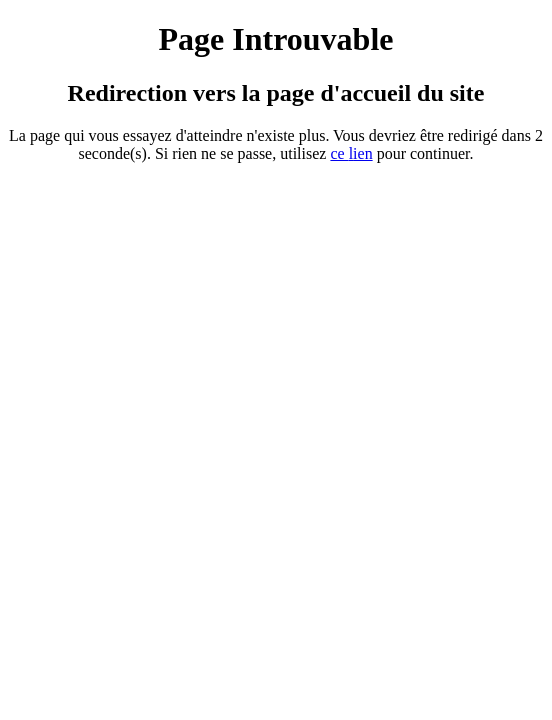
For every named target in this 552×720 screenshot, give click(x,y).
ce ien (351, 153)
